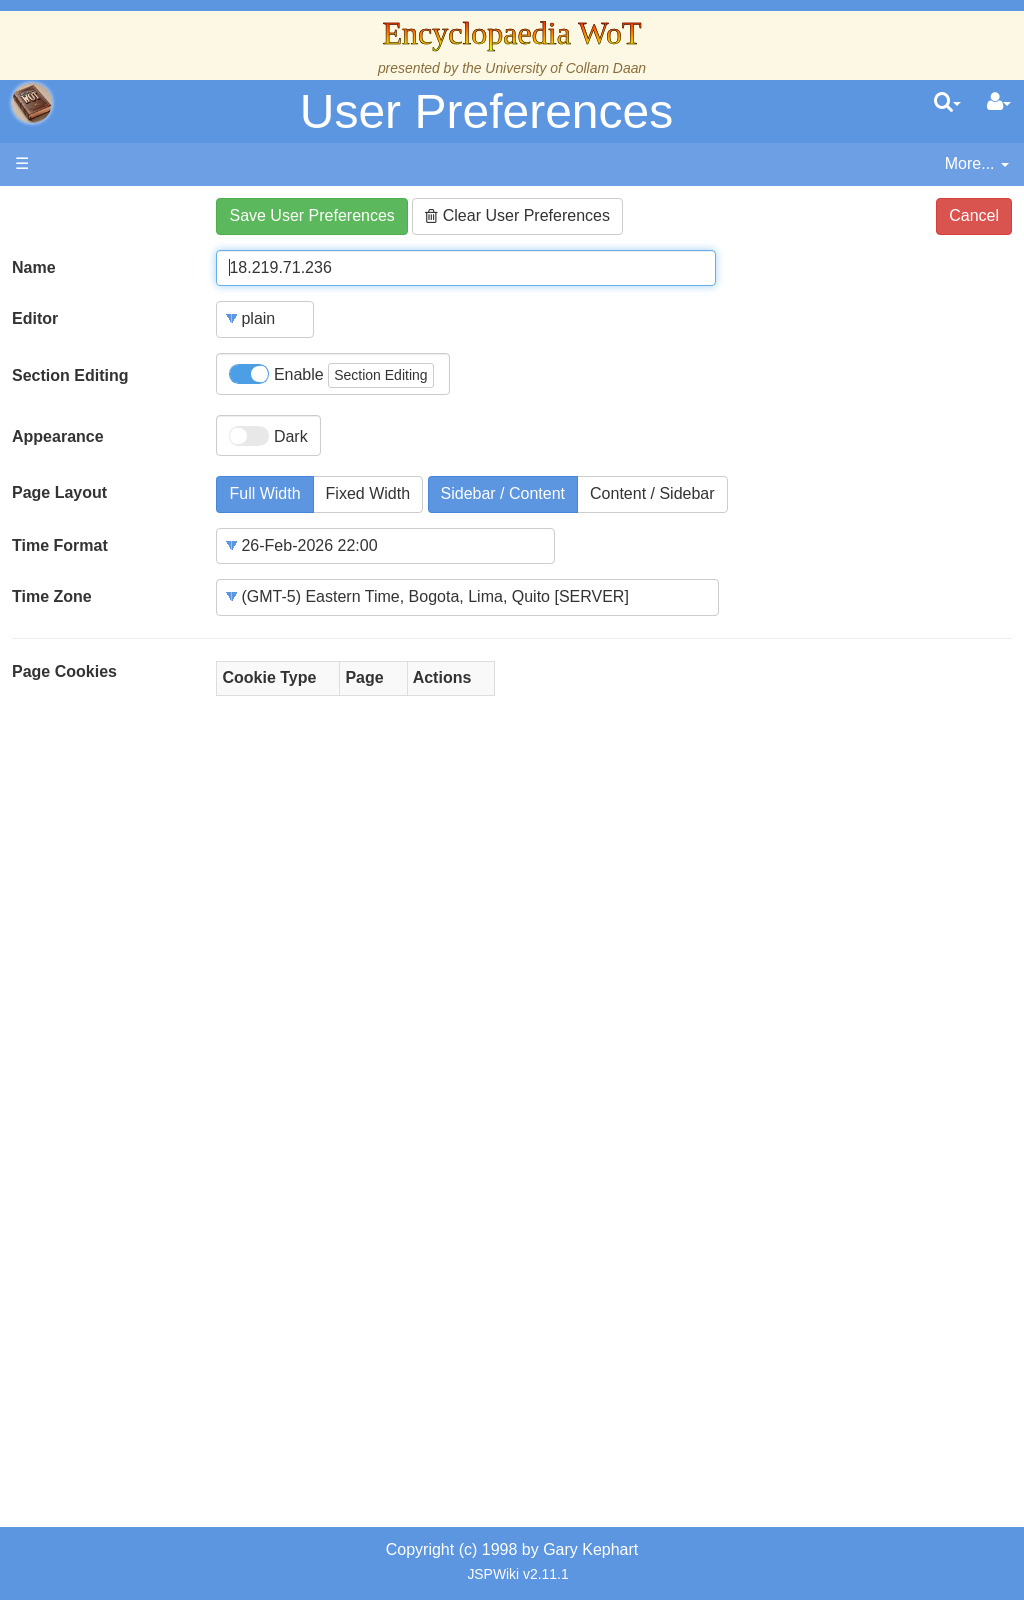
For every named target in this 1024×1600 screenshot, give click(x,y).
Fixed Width (368, 493)
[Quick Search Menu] (947, 103)
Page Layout (59, 492)
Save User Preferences (311, 215)
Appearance (58, 436)
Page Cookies (64, 671)
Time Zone (52, 596)
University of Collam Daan (565, 68)
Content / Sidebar (652, 493)
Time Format (60, 545)
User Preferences (486, 111)
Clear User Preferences (517, 215)
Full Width (264, 493)
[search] (947, 103)
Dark (268, 436)
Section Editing (70, 375)
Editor (35, 318)
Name (34, 267)
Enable (331, 375)
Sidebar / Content (503, 493)
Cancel (974, 215)
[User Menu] (999, 103)
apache (32, 103)
